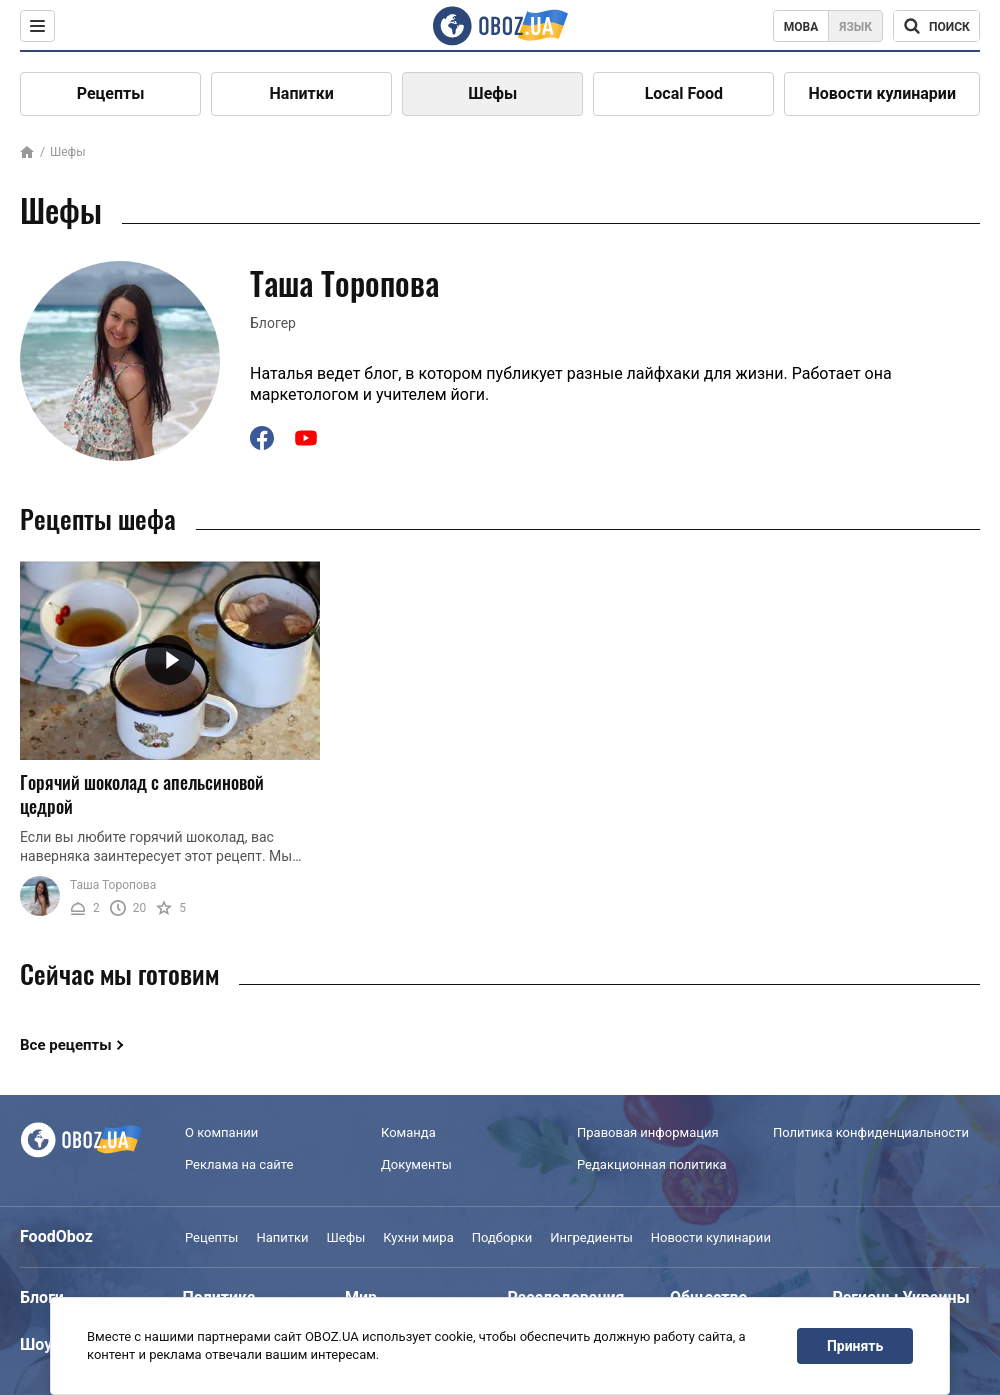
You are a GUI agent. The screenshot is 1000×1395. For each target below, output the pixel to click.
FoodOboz (56, 1236)
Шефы (492, 93)
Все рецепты (66, 1045)
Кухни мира (418, 1237)
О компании (221, 1132)
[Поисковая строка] (936, 26)
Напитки (302, 93)
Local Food (684, 93)
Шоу (36, 1344)
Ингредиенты (591, 1237)
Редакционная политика (652, 1164)
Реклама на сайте (239, 1164)
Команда (408, 1132)
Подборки (502, 1237)
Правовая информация (648, 1132)
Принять (855, 1346)
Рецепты (111, 93)
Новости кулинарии (882, 93)
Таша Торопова (113, 885)
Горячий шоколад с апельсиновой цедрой (142, 794)
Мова (801, 27)
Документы (416, 1164)
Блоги (42, 1297)
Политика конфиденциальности (871, 1132)
